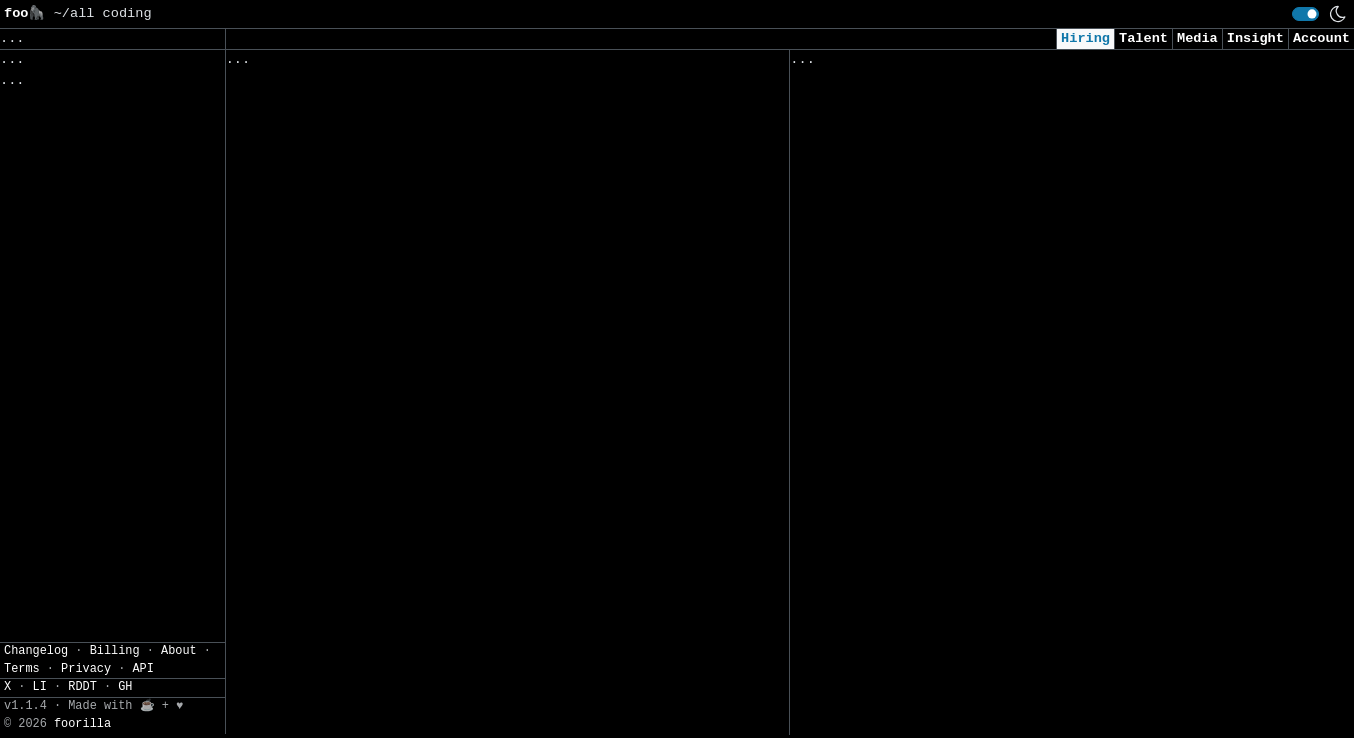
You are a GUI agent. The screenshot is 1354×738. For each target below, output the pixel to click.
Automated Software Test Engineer (360, 88)
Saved (421, 64)
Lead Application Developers (340, 673)
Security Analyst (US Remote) (908, 241)
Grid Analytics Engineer (324, 213)
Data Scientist (851, 554)
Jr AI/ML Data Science (879, 157)
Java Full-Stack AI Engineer (340, 715)
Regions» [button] (36, 135)
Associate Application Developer (356, 506)
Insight (1255, 38)
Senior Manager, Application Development (389, 631)
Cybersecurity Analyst (879, 512)
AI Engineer (839, 428)
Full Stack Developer (311, 547)
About (179, 693)
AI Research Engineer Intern (904, 470)
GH (125, 730)
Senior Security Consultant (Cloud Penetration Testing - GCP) (1038, 115)
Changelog (36, 693)
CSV (85, 224)
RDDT (82, 730)
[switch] (1305, 14)
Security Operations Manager (340, 297)
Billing (115, 693)
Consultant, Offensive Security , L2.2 (945, 595)
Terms (22, 711)
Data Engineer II (859, 699)
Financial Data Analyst (319, 464)
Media (1197, 38)
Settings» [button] (40, 193)
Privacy (86, 711)
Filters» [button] (36, 164)
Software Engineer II (311, 380)
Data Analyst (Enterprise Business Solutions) (409, 339)
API (142, 711)
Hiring (1085, 38)
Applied (904, 64)
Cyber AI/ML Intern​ (867, 366)
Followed (344, 64)
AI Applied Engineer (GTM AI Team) (928, 199)
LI (40, 730)
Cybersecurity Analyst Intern (908, 637)
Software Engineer (299, 171)
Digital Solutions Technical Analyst (373, 255)
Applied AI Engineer (871, 283)
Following (608, 64)
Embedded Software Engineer (336, 130)
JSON (132, 224)
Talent (1143, 38)
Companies (504, 64)
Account (1321, 38)
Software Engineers (303, 589)
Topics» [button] (32, 105)
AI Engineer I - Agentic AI (900, 324)
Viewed (825, 64)
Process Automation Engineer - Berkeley (385, 422)
